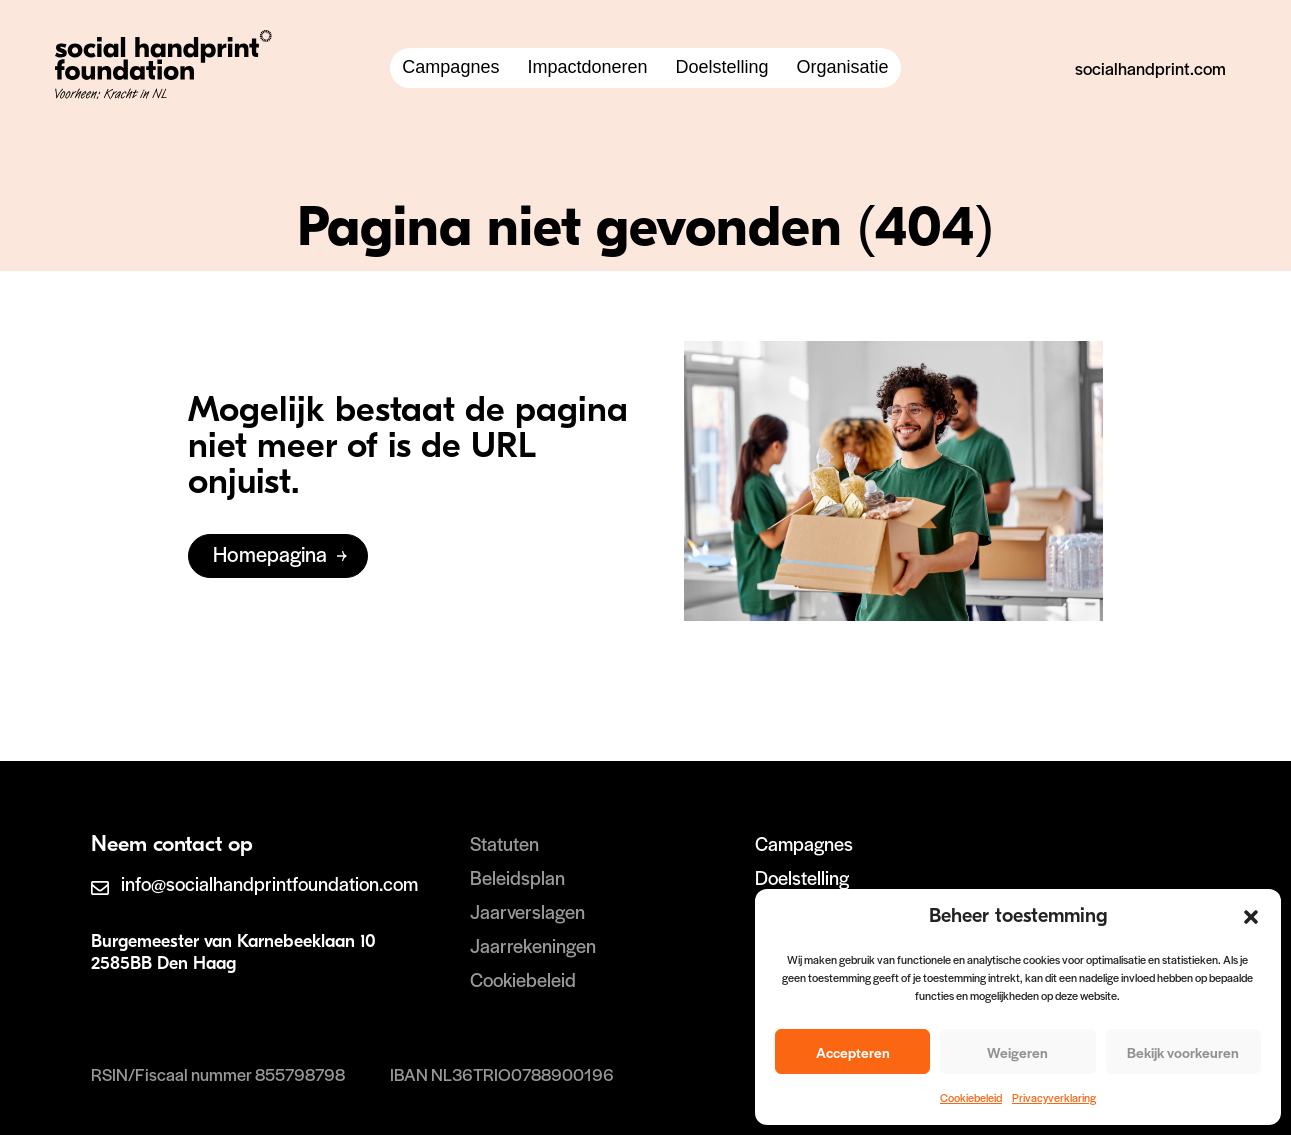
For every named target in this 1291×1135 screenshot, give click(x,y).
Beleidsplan (517, 877)
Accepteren (853, 1052)
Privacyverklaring (1054, 1097)
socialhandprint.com (1150, 68)
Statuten (504, 843)
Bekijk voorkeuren (1183, 1052)
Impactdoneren (587, 67)
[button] (1251, 917)
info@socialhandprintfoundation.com (269, 883)
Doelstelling (722, 67)
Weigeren (1017, 1052)
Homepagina (270, 553)
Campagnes (450, 67)
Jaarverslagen (527, 911)
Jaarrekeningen (533, 945)
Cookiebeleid (971, 1097)
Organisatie (843, 67)
